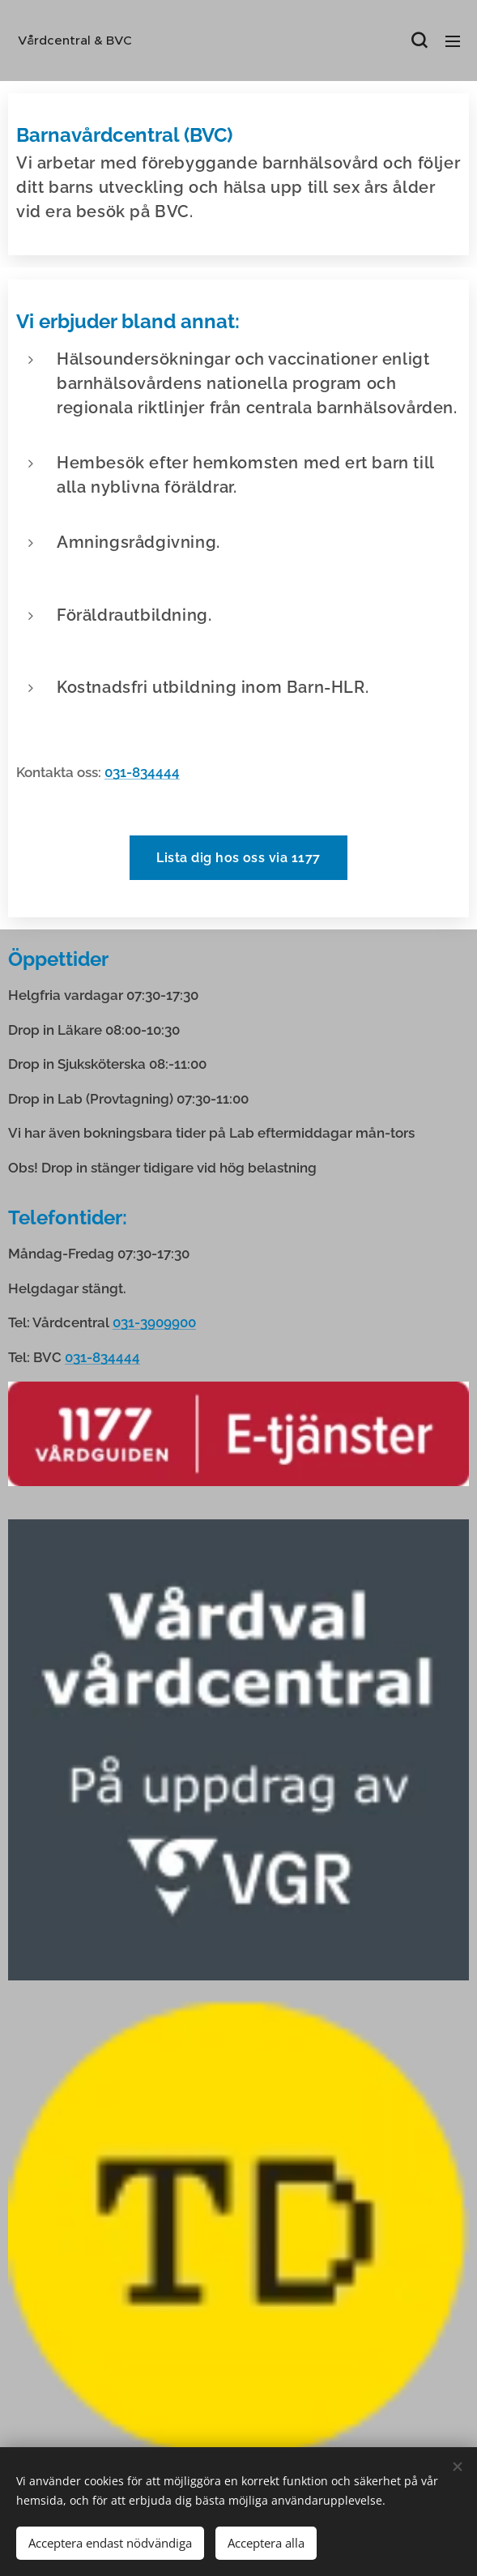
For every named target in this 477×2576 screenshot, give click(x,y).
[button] (419, 40)
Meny (452, 41)
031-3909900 (154, 1323)
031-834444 (142, 772)
